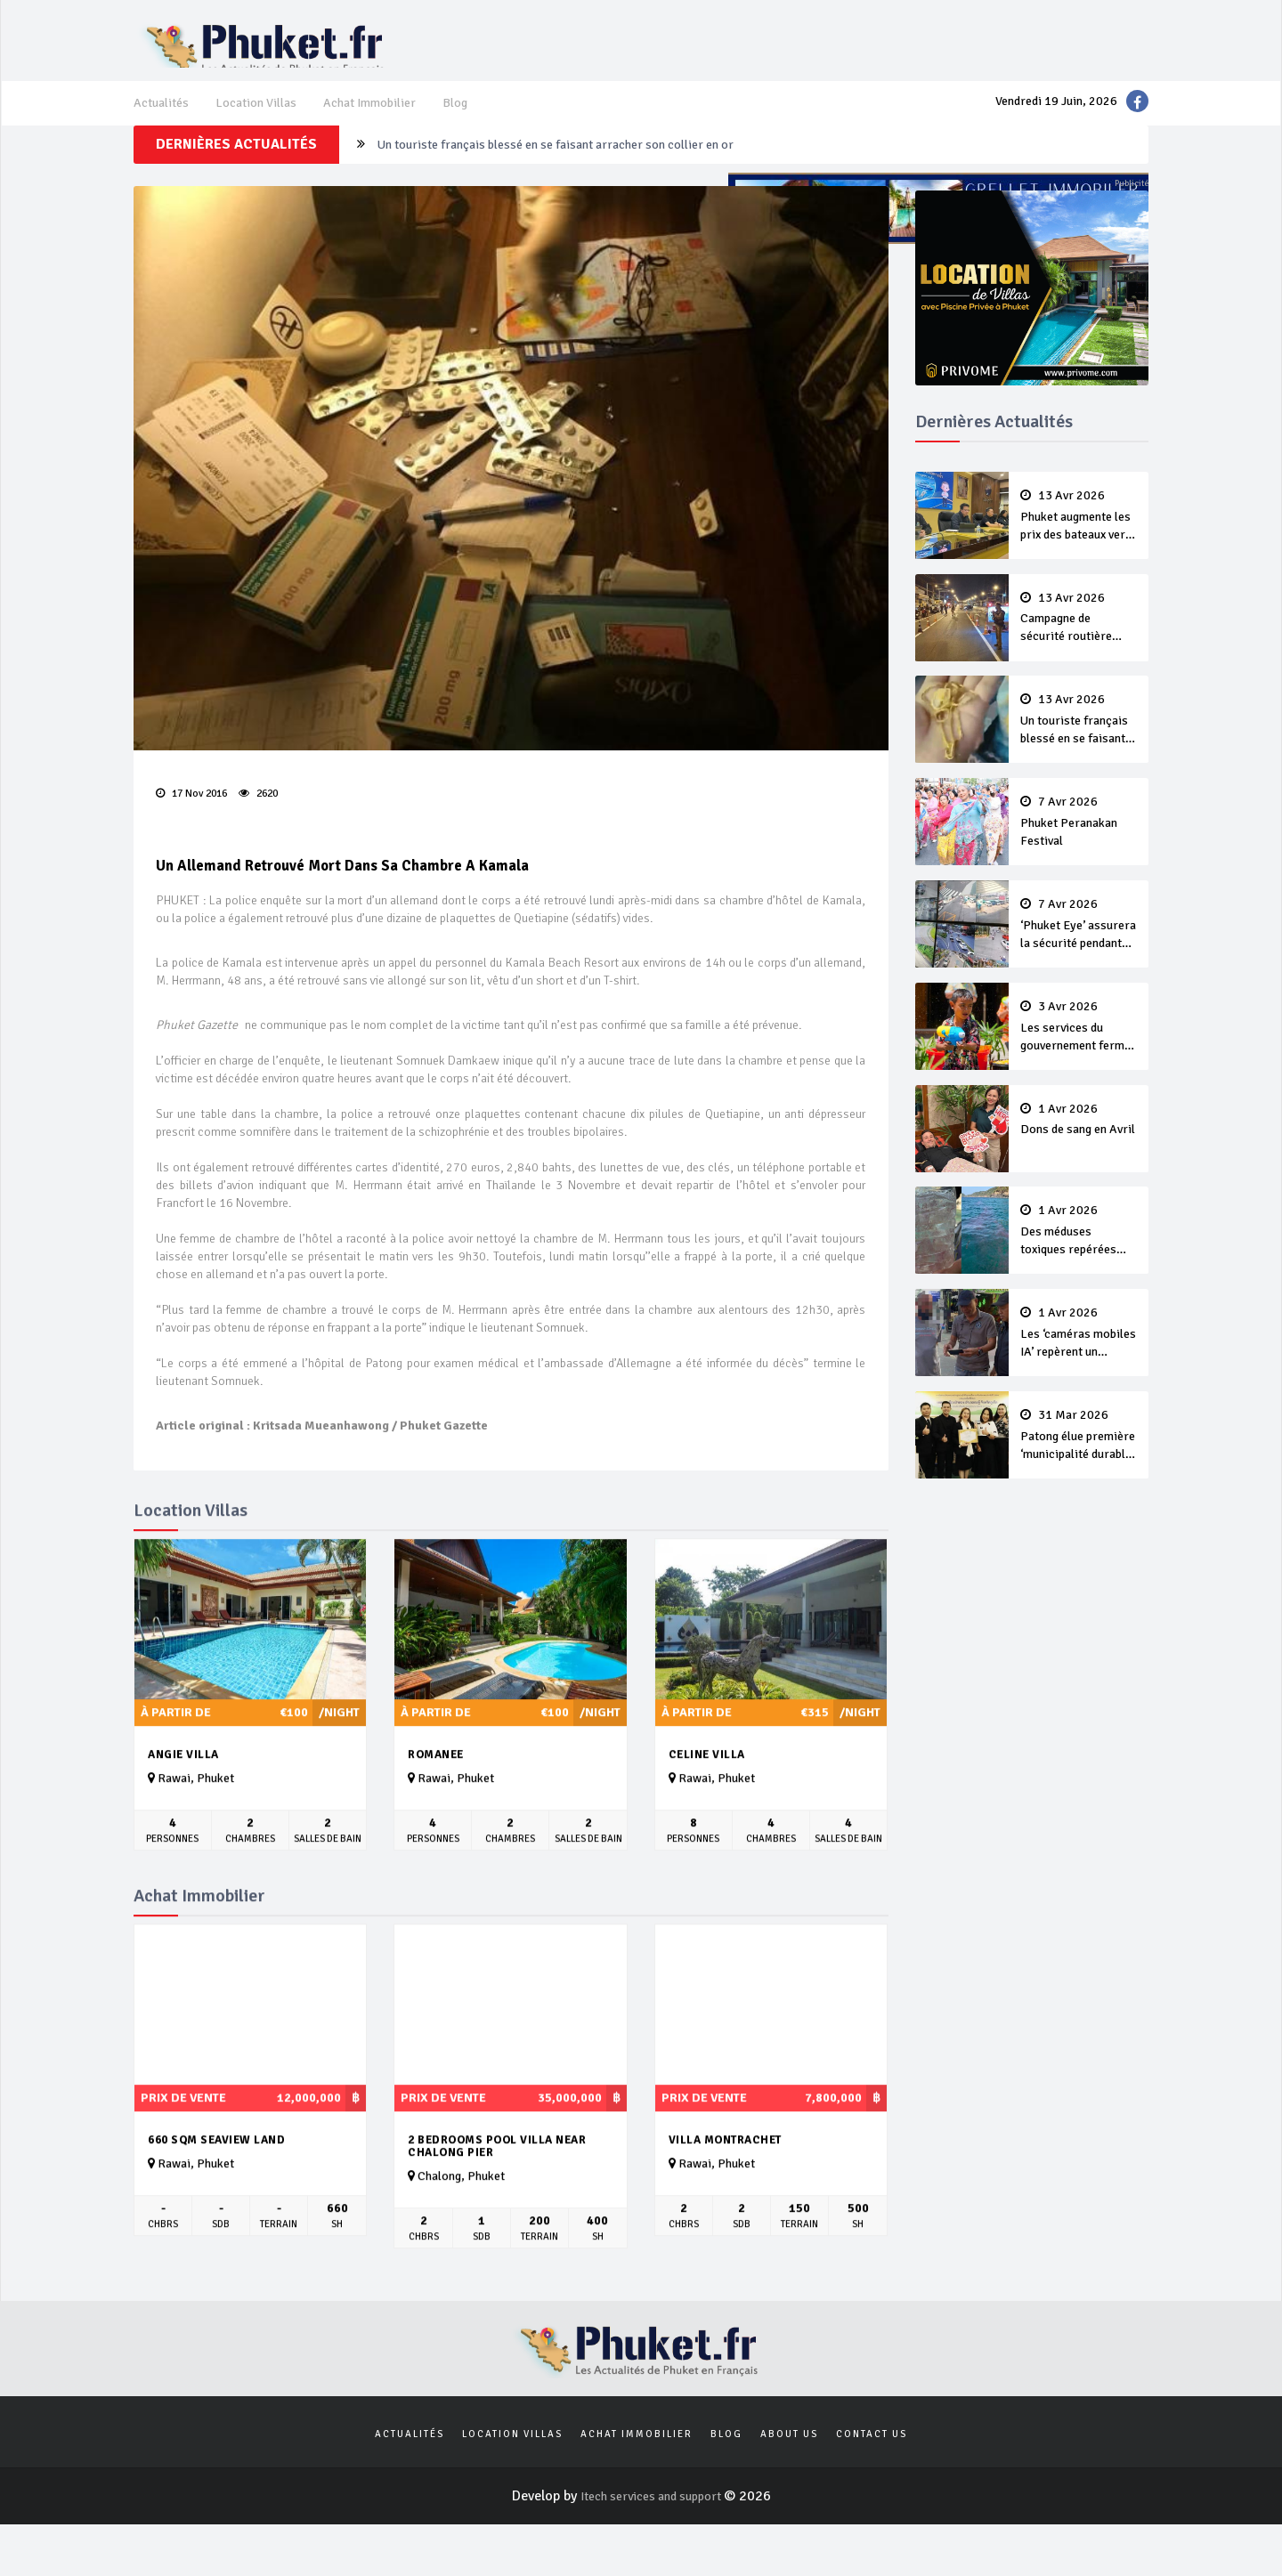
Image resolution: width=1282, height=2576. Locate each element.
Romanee (436, 1791)
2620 (262, 825)
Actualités (164, 121)
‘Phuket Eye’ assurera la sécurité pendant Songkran (1079, 944)
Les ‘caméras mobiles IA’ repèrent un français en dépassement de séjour (1079, 1336)
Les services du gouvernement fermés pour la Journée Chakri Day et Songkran (1079, 1042)
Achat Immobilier (389, 121)
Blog (481, 121)
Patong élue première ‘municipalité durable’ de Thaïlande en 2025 (1079, 1434)
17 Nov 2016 (195, 825)
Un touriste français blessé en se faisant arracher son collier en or (575, 186)
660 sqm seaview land (216, 2176)
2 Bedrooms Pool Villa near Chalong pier (497, 2183)
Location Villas (266, 121)
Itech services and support (652, 2547)
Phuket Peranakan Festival (1079, 845)
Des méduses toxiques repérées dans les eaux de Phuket (1079, 1238)
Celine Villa (707, 1791)
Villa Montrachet (725, 2176)
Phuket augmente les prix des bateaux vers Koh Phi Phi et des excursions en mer (1079, 552)
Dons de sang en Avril (1079, 1130)
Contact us (871, 2483)
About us (789, 2483)
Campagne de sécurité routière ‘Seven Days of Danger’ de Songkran (1079, 650)
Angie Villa (183, 1791)
